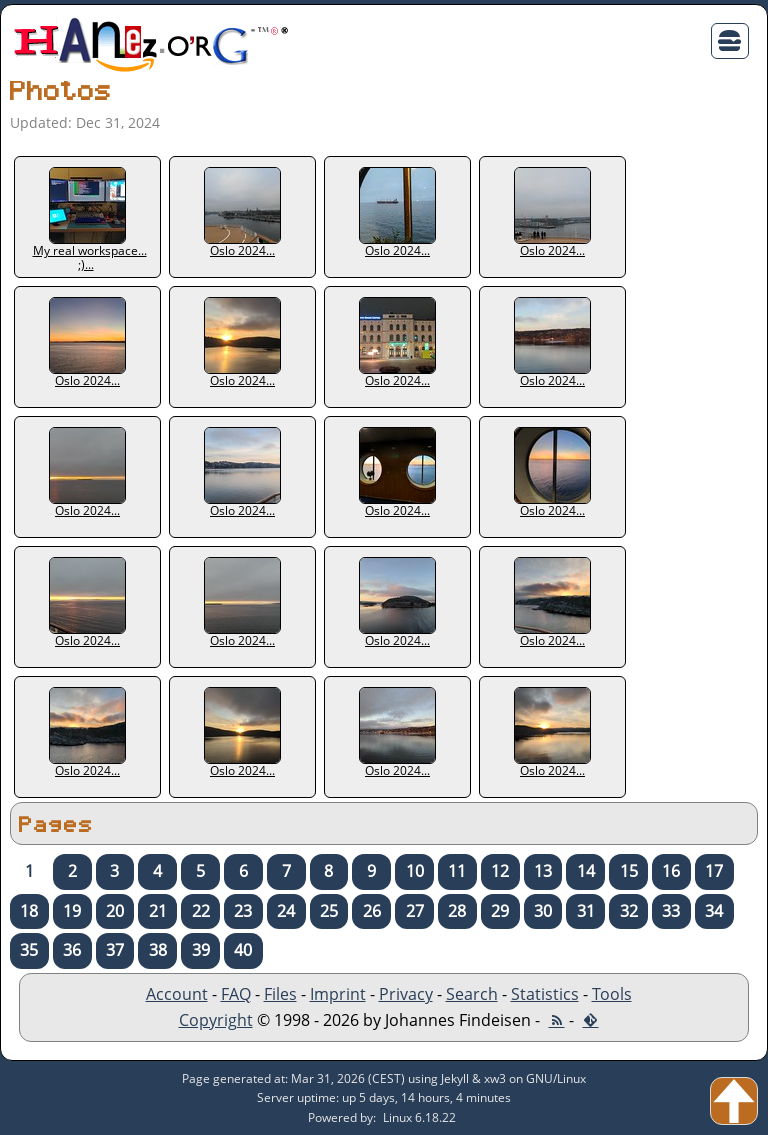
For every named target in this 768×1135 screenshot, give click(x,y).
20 (115, 911)
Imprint (338, 994)
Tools (612, 994)
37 (115, 950)
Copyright (216, 1020)
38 (158, 950)
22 (201, 911)
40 (243, 950)
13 (543, 871)
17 (714, 871)
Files (280, 994)
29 (500, 911)
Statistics (545, 994)
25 (329, 911)
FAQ (236, 994)
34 (714, 911)
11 (457, 871)
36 (72, 950)
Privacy (406, 994)
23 (243, 911)
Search (472, 994)
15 (629, 871)
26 (372, 911)
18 (29, 911)
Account (177, 994)
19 (72, 911)
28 (457, 911)
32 (629, 911)
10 (415, 871)
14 (586, 871)
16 (671, 871)
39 (201, 950)
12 (500, 871)
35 (29, 950)
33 (671, 911)
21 (158, 911)
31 (586, 911)
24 (286, 911)
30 (543, 911)
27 (415, 911)
